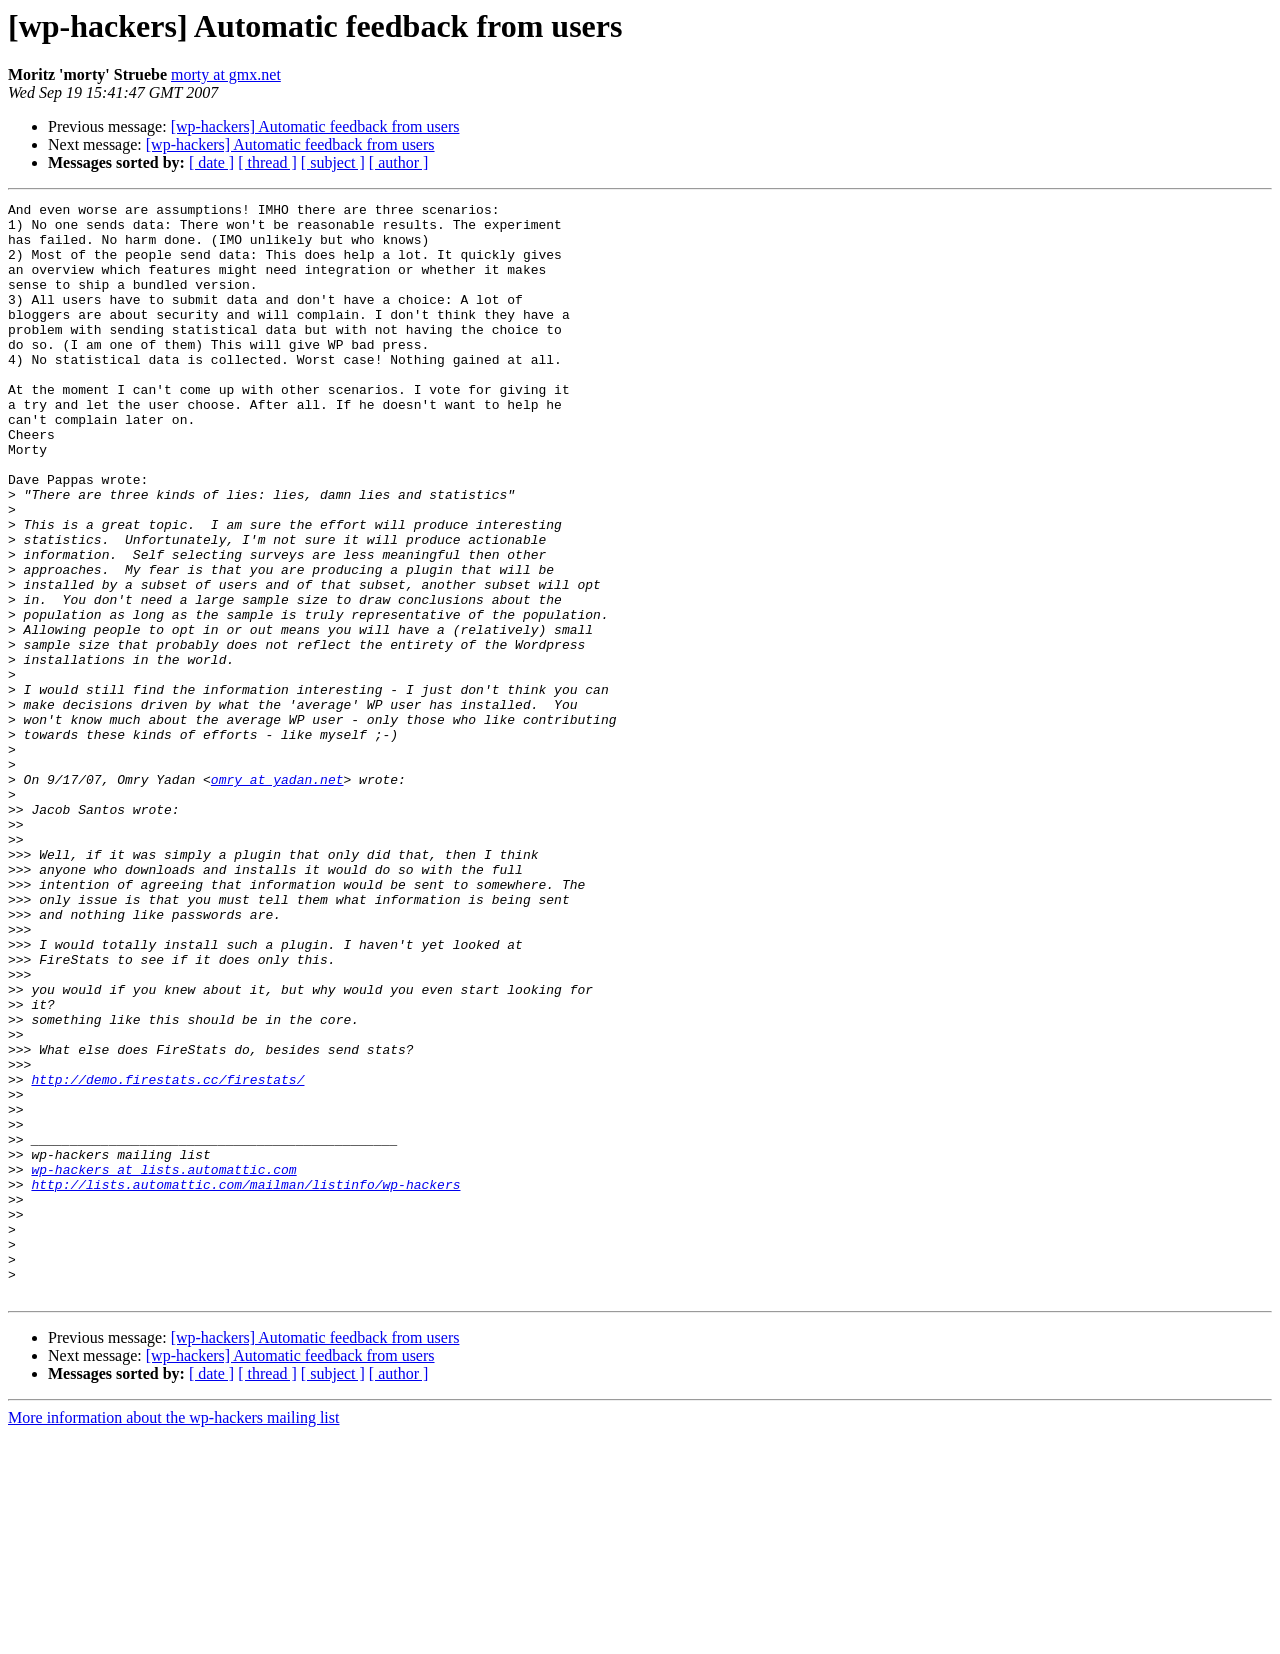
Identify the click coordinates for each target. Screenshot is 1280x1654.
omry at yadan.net (277, 896)
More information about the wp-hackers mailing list (173, 1636)
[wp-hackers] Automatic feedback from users (315, 126)
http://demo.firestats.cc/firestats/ (167, 1256)
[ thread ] (267, 162)
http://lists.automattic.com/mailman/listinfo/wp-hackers (245, 1382)
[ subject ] (333, 162)
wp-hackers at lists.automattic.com (163, 1364)
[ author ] (399, 162)
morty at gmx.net (226, 74)
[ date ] (211, 162)
